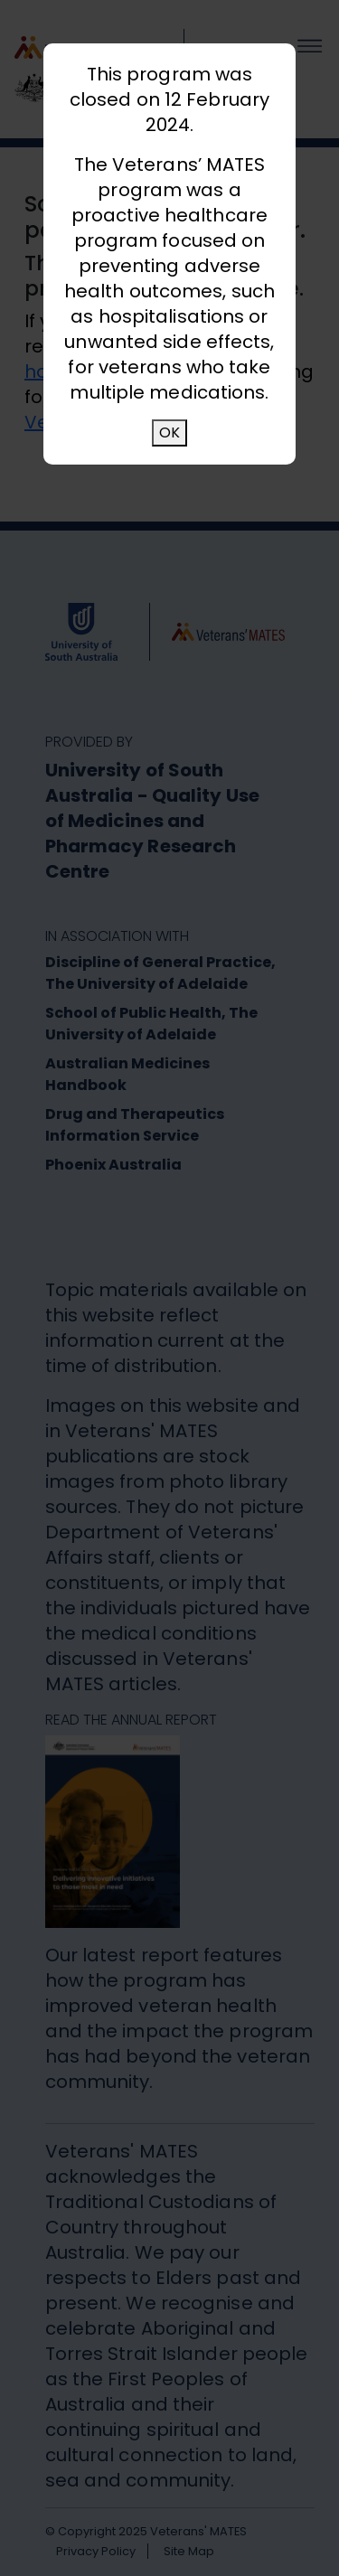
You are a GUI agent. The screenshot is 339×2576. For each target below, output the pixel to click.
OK (169, 432)
